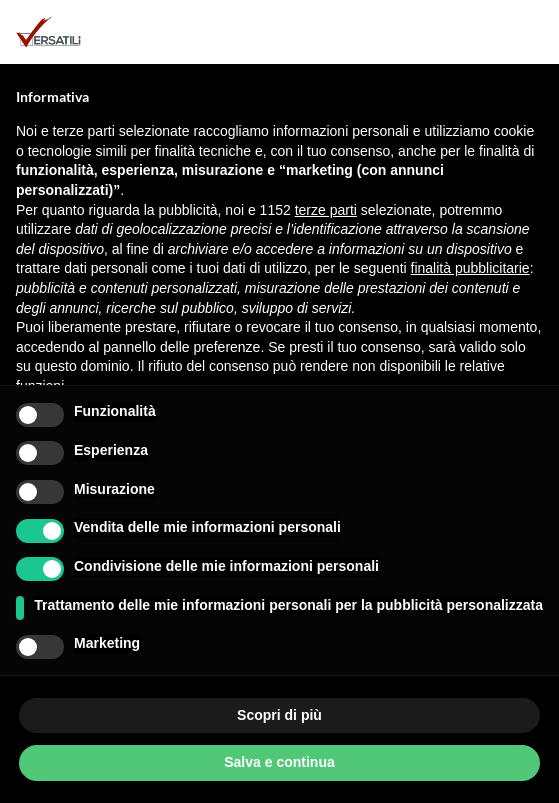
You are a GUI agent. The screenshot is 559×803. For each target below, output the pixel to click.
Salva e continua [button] (279, 762)
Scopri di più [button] (279, 715)
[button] (533, 32)
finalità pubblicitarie (470, 268)
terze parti (326, 210)
